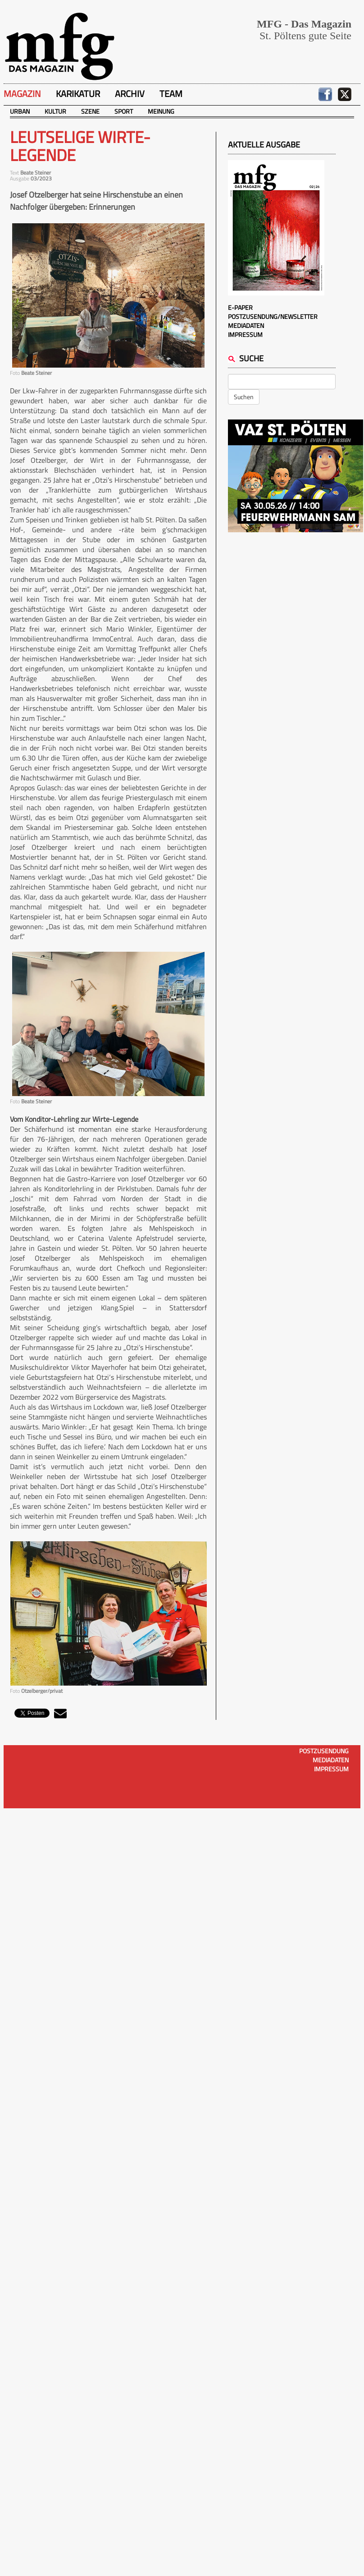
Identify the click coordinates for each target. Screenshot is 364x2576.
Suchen (244, 396)
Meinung (161, 111)
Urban (20, 111)
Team (170, 94)
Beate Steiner (35, 172)
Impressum (245, 334)
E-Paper (240, 307)
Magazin (22, 94)
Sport (123, 111)
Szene (90, 111)
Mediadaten (246, 325)
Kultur (55, 111)
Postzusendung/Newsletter (273, 316)
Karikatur (78, 94)
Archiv (130, 94)
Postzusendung (324, 1751)
